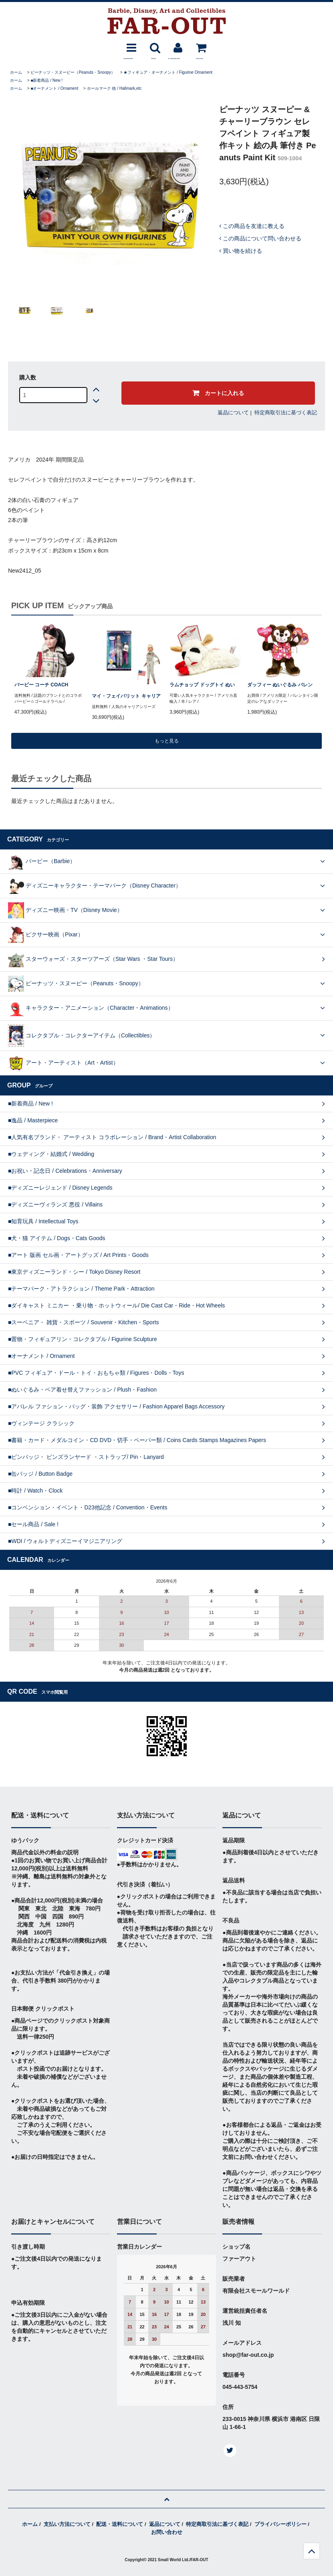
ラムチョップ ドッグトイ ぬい (202, 685)
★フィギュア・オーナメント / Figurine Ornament (167, 72)
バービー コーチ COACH (41, 685)
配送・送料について (119, 2524)
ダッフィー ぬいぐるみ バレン (280, 685)
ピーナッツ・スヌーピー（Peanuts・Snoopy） (72, 72)
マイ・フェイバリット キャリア (126, 696)
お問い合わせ (166, 2532)
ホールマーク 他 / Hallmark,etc (114, 88)
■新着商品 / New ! (46, 80)
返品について (233, 412)
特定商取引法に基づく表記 (285, 412)
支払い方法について (67, 2524)
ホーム (16, 72)
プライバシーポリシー (280, 2524)
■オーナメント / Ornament (54, 88)
